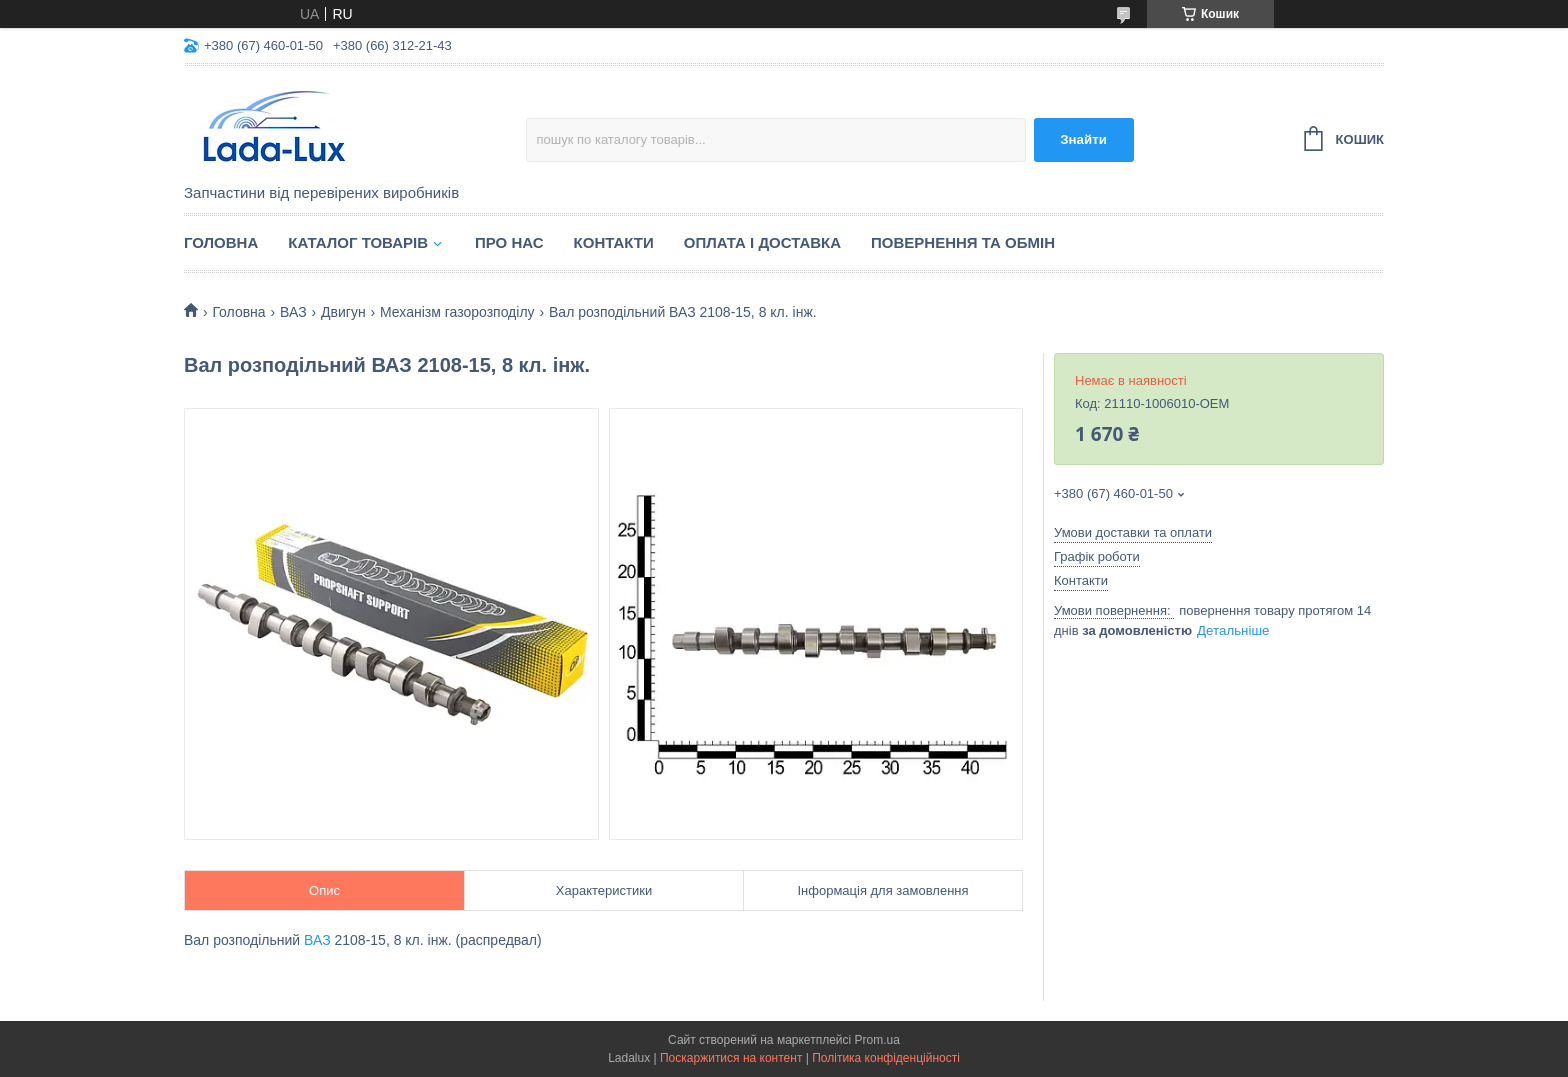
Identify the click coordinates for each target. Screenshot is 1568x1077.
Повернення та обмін (963, 242)
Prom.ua (877, 1040)
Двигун (343, 312)
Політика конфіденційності (886, 1058)
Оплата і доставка (762, 242)
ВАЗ (293, 312)
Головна (221, 242)
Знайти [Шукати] (1083, 139)
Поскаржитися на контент (731, 1058)
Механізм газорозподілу (457, 312)
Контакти (614, 242)
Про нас (509, 242)
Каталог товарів (358, 242)
